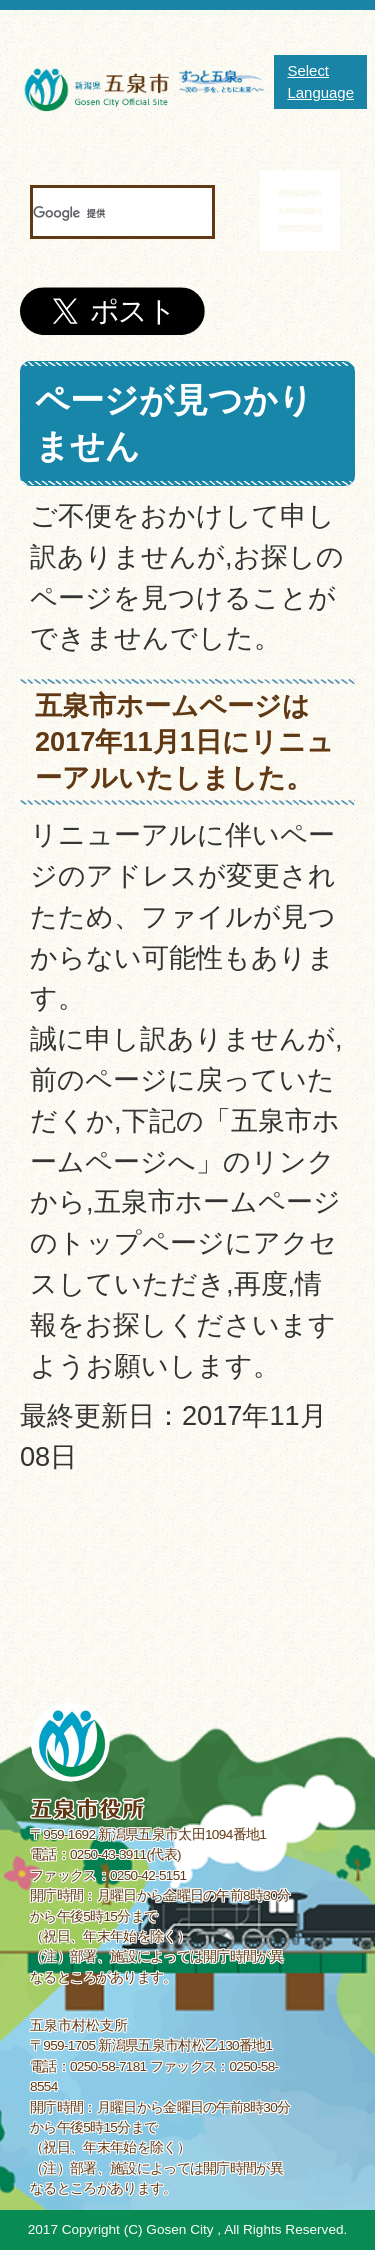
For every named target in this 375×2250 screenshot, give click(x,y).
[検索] (98, 213)
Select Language (320, 81)
